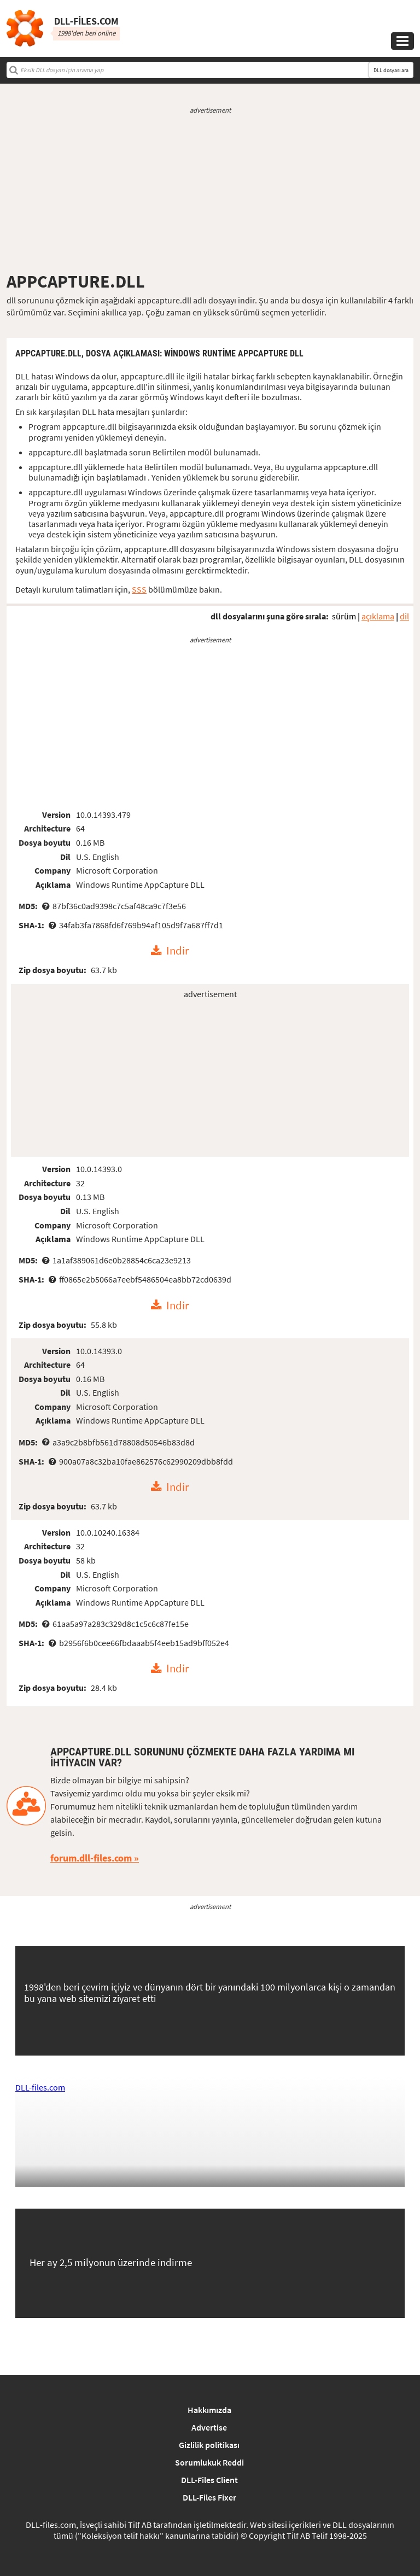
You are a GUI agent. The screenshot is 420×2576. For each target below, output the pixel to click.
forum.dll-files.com (91, 1858)
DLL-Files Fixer (209, 2497)
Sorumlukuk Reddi (209, 2462)
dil (404, 616)
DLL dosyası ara (391, 70)
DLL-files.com (40, 2087)
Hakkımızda (209, 2409)
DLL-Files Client (209, 2479)
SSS (139, 589)
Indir (177, 951)
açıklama (377, 616)
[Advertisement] (210, 193)
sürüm (344, 616)
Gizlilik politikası (209, 2444)
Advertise (209, 2427)
